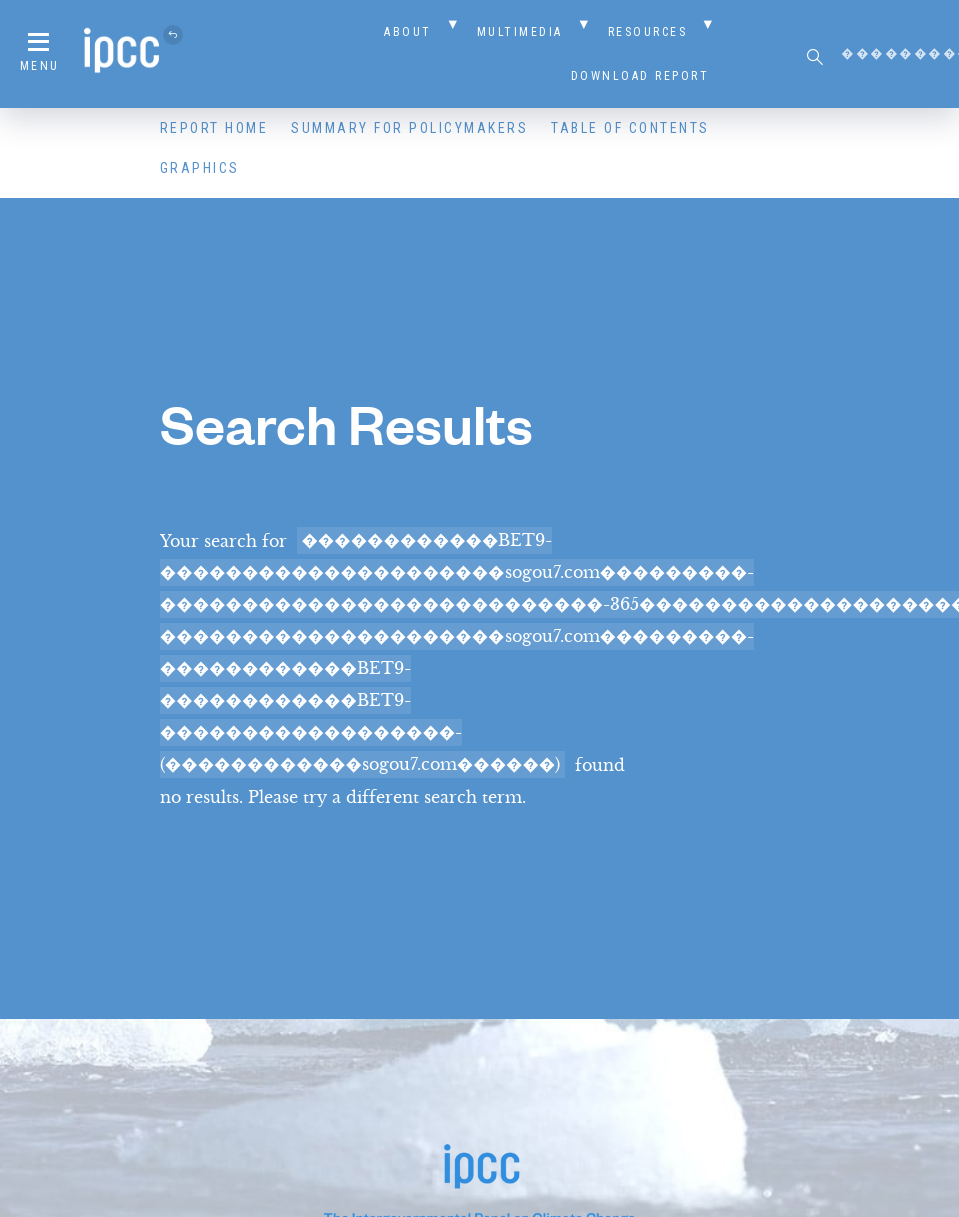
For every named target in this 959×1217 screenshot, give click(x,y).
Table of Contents (630, 128)
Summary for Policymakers (409, 128)
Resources (648, 32)
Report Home (214, 128)
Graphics (200, 168)
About (408, 32)
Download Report (640, 76)
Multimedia (520, 32)
